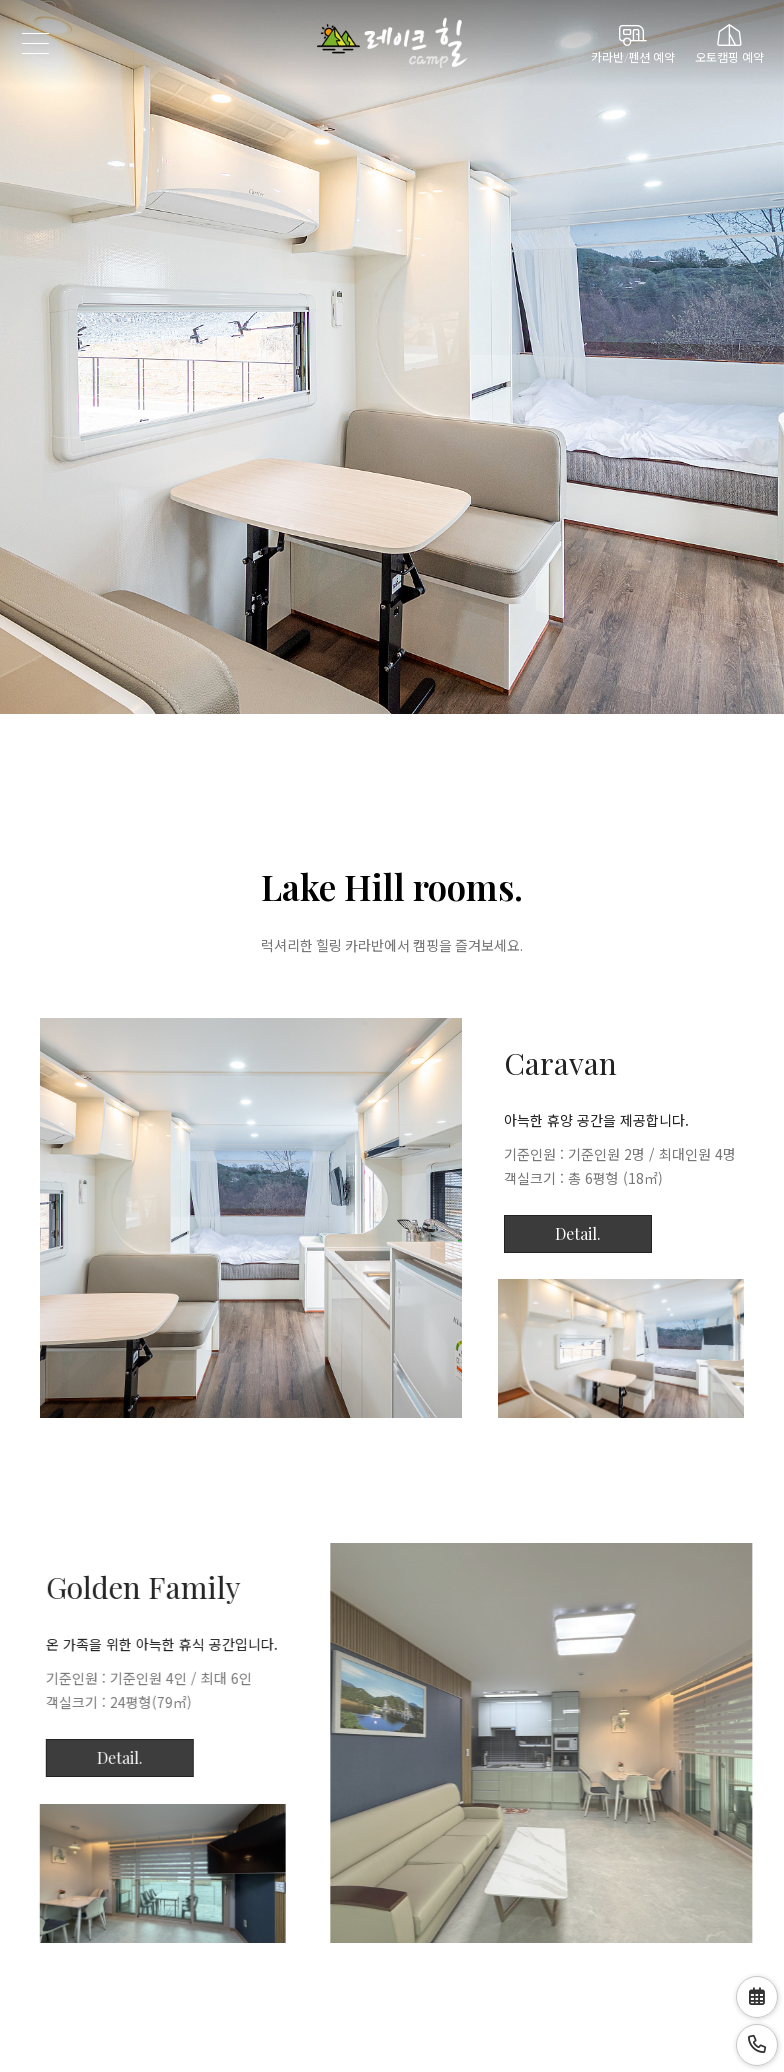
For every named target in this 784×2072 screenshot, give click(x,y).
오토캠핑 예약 (729, 43)
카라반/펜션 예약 (633, 43)
